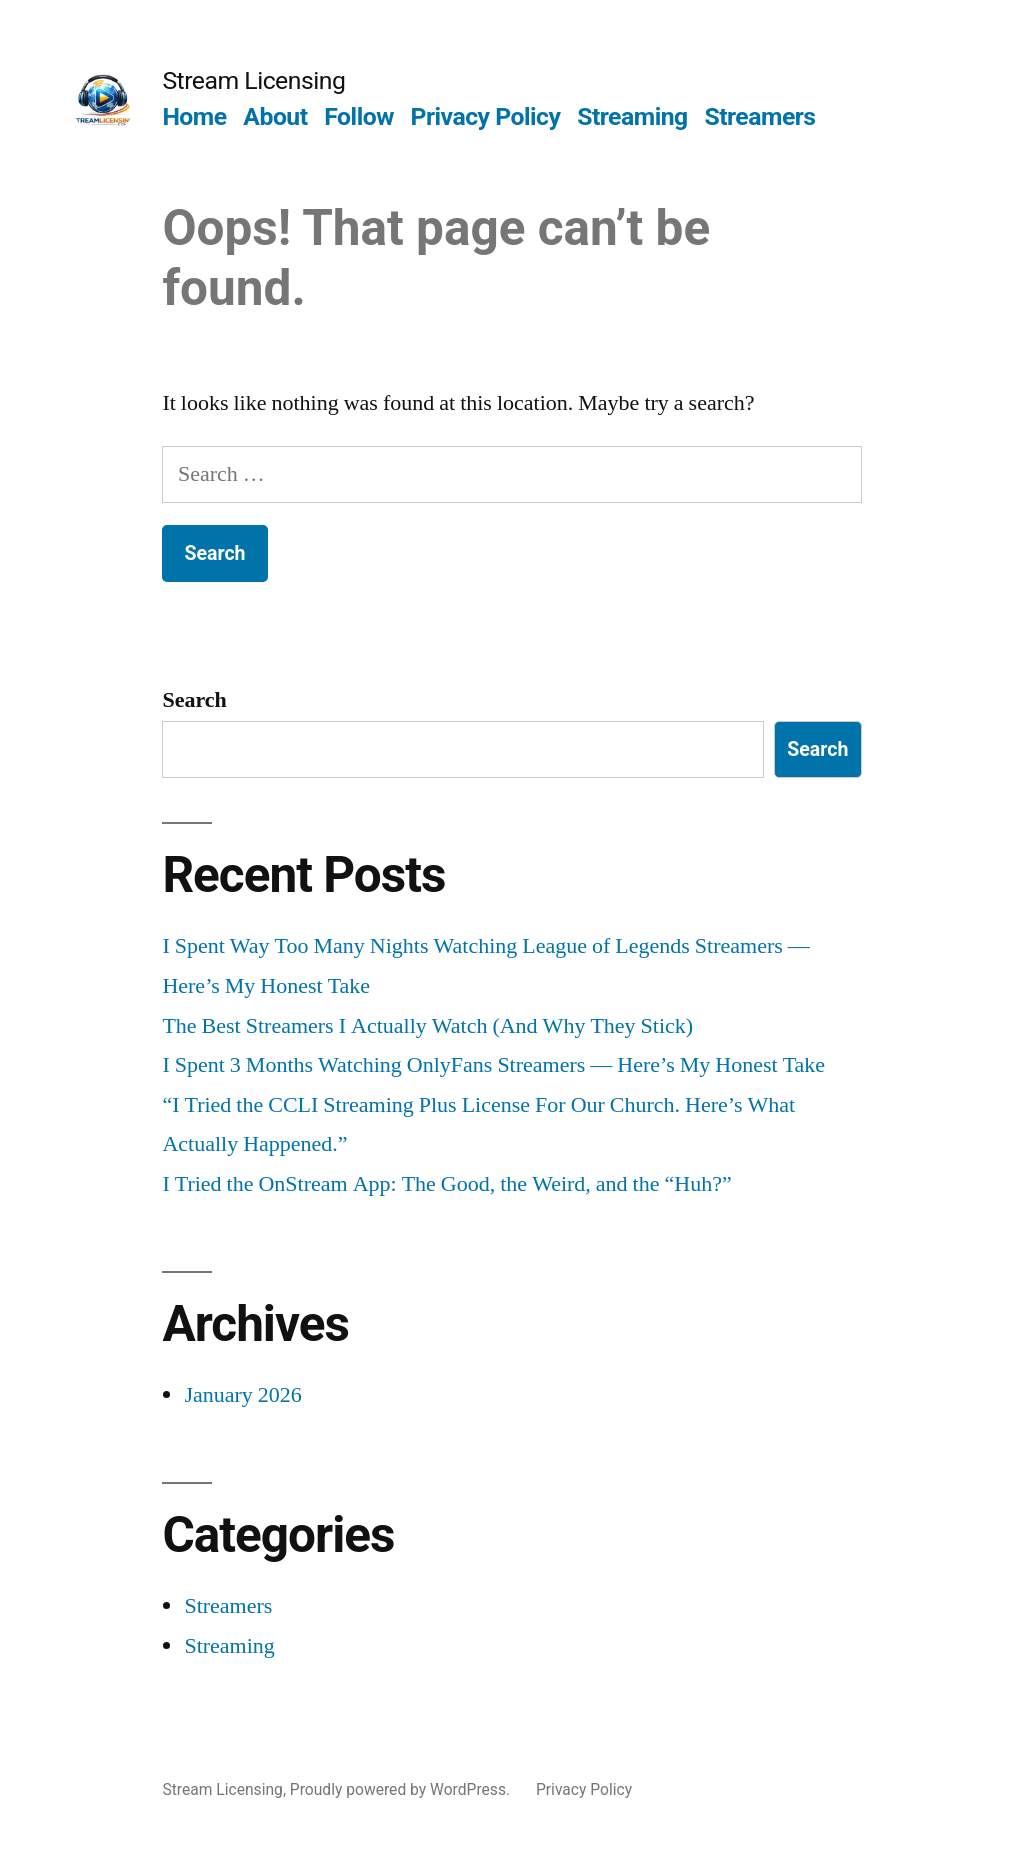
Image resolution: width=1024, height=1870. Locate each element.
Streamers (759, 116)
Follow (359, 116)
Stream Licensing (253, 80)
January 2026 (242, 1395)
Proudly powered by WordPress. (402, 1789)
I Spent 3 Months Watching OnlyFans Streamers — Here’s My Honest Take (493, 1065)
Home (194, 116)
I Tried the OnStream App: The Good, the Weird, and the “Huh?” (446, 1184)
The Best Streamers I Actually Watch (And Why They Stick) (427, 1026)
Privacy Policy (486, 116)
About (275, 116)
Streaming (632, 116)
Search (194, 700)
